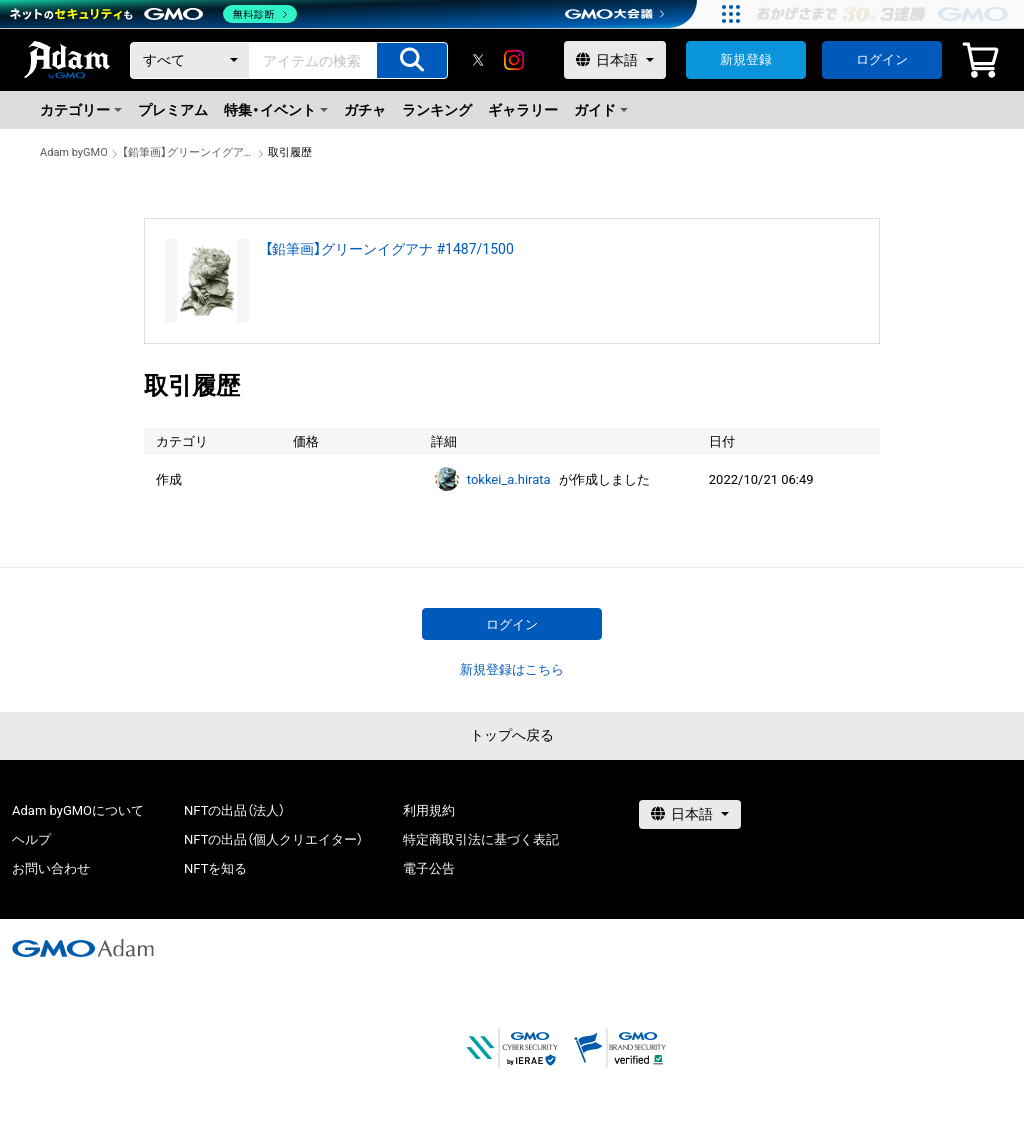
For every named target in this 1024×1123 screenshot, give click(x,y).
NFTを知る (215, 868)
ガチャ (365, 110)
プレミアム (173, 110)
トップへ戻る (512, 735)
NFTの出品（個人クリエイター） (273, 839)
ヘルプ (31, 839)
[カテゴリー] (190, 60)
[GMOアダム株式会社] (83, 948)
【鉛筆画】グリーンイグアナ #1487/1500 (188, 152)
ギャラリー (523, 110)
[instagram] (514, 60)
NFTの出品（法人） (234, 810)
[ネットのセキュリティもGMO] (153, 14)
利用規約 (429, 810)
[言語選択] (615, 60)
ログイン (882, 59)
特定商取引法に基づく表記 (481, 839)
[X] (478, 60)
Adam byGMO (74, 152)
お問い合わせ (51, 868)
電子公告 (429, 868)
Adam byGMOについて (78, 810)
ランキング (437, 110)
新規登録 (746, 59)
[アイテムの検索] (412, 60)
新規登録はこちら (512, 669)
